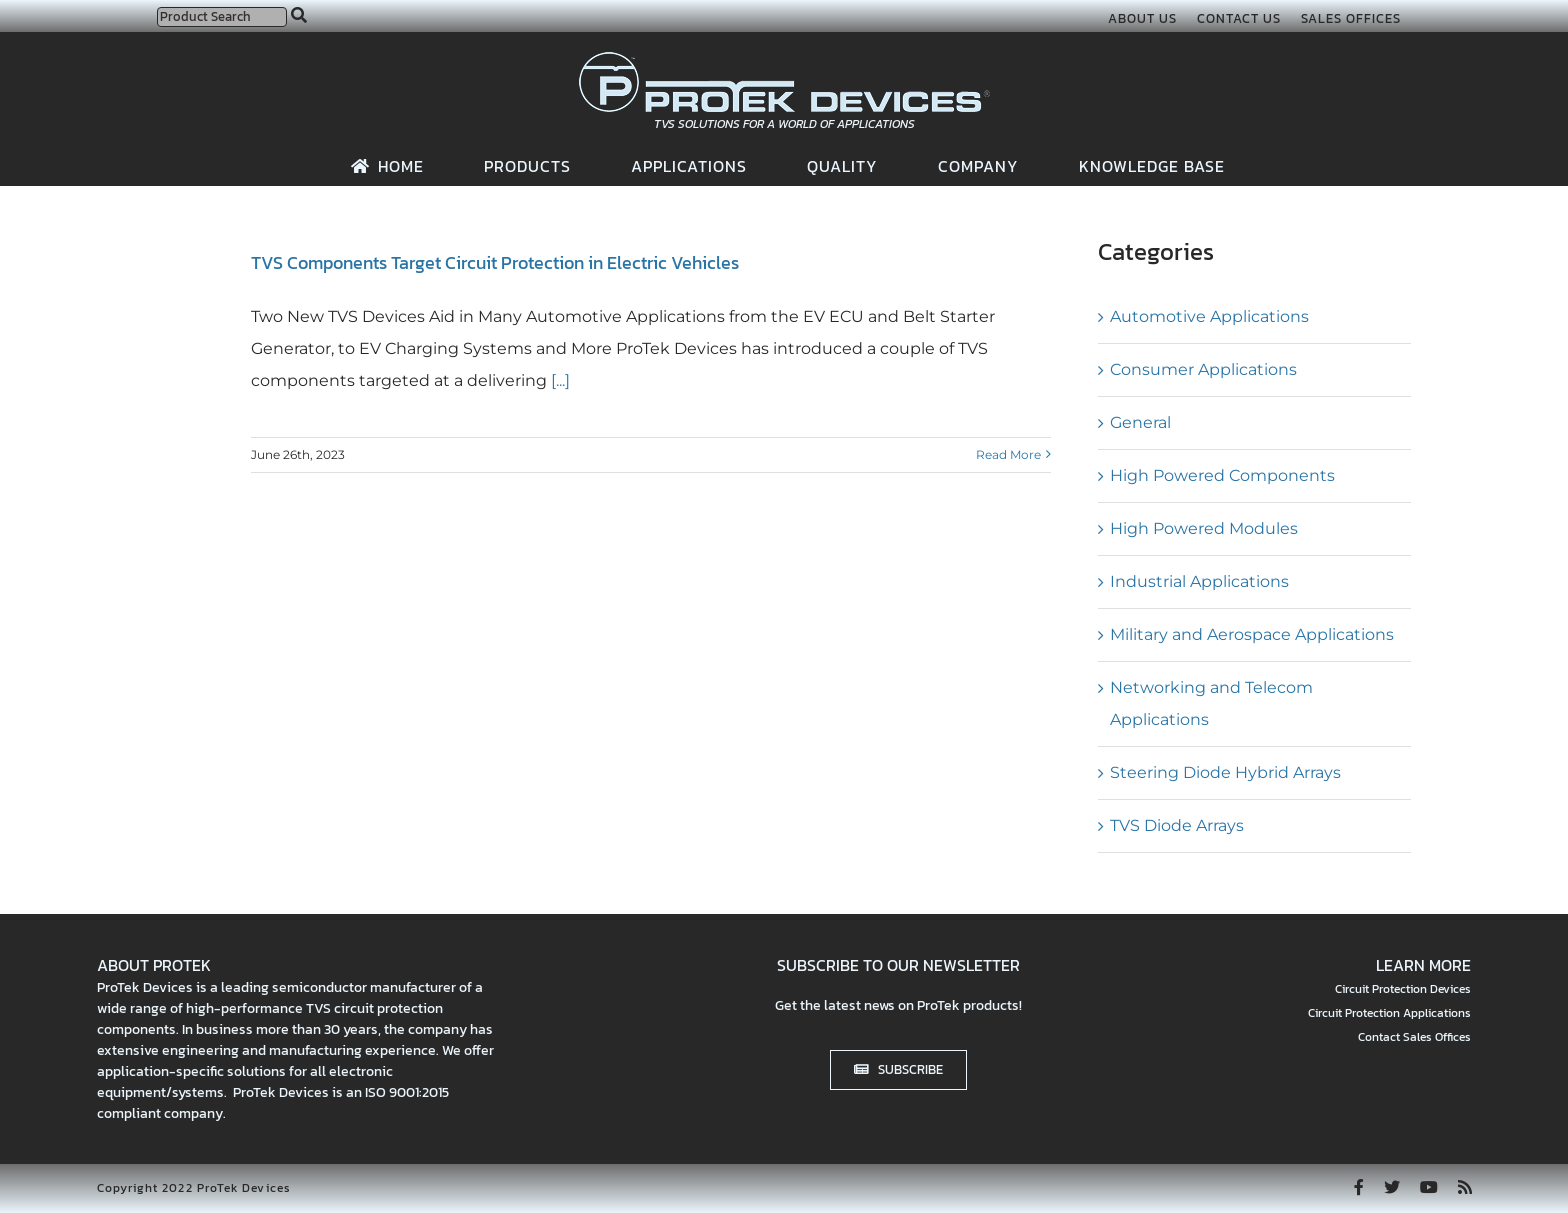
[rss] (1465, 1187)
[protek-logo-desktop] (784, 59)
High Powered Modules (1204, 528)
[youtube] (1429, 1187)
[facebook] (1359, 1187)
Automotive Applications (1209, 316)
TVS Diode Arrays (1177, 825)
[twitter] (1392, 1187)
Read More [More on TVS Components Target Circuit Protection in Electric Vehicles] (1008, 454)
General (1140, 422)
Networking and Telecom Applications (1211, 703)
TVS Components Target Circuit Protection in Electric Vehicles (495, 262)
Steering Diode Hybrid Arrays (1225, 772)
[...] (558, 380)
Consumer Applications (1203, 369)
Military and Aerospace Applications (1252, 634)
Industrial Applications (1199, 581)
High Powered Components (1222, 475)
